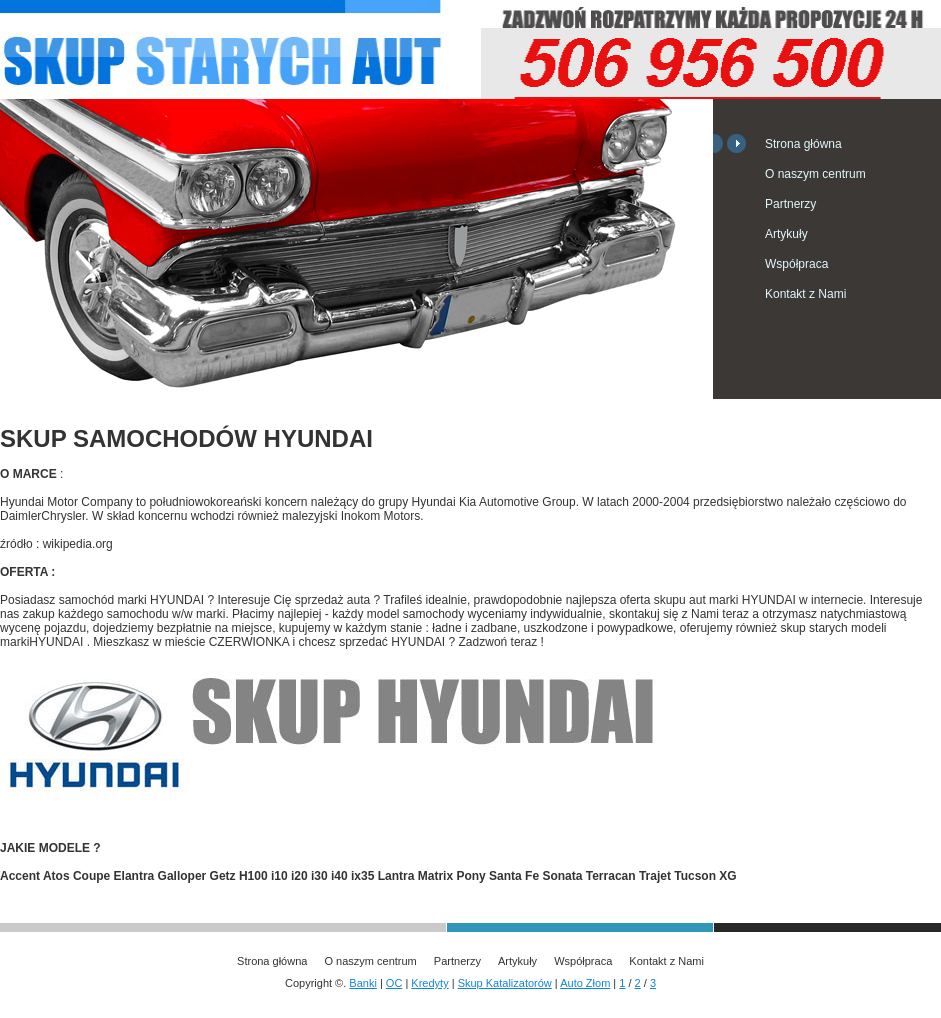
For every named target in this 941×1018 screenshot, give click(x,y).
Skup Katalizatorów (505, 983)
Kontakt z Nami (805, 294)
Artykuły (786, 234)
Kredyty (429, 983)
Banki (363, 983)
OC (394, 983)
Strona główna (803, 144)
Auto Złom (585, 983)
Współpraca (796, 264)
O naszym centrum (815, 174)
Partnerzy (790, 204)
